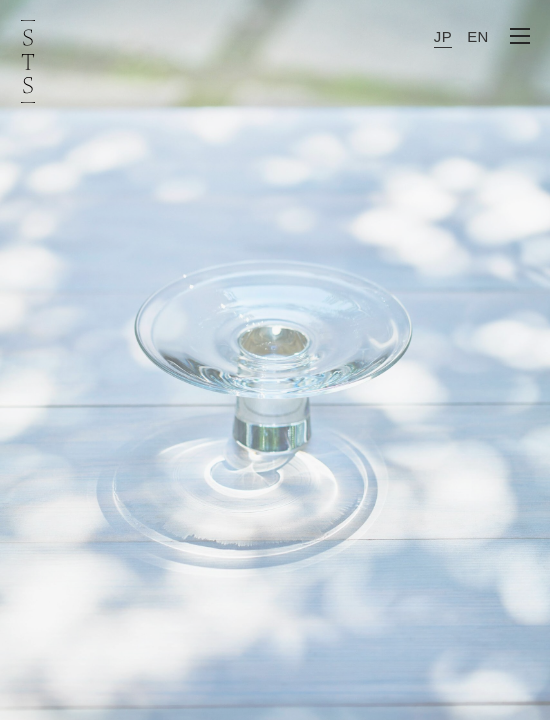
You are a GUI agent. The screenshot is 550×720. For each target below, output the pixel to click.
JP (443, 36)
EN (478, 36)
